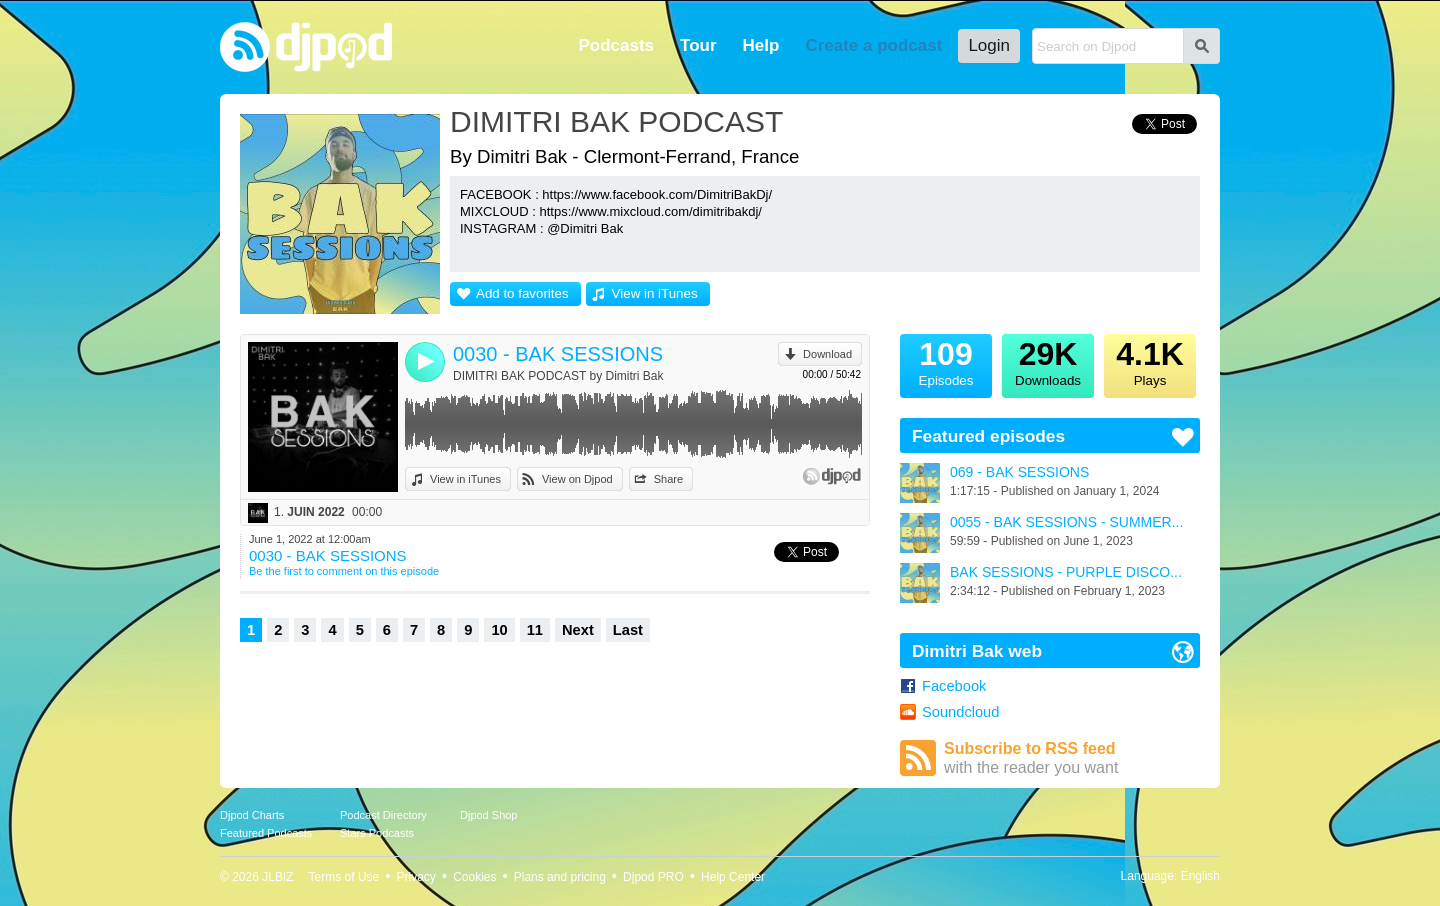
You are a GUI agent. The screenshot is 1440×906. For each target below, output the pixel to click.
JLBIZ (277, 877)
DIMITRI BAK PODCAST (616, 121)
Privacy (416, 877)
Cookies (474, 877)
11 (535, 630)
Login (989, 45)
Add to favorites (522, 293)
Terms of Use (344, 877)
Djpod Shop (489, 815)
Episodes (946, 361)
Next (578, 630)
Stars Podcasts (377, 833)
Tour (698, 45)
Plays (1150, 361)
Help (761, 45)
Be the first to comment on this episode (344, 571)
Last (628, 630)
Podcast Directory (383, 815)
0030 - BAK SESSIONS (558, 354)
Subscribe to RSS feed (1072, 758)
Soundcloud (960, 712)
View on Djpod (577, 479)
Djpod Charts (252, 815)
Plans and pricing (560, 877)
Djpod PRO (653, 877)
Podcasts (616, 45)
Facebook (954, 686)
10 (499, 630)
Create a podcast (873, 45)
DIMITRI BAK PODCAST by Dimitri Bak (558, 376)
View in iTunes (655, 293)
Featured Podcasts (266, 833)
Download (827, 354)
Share (668, 479)
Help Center (733, 877)
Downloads (1048, 361)
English (1200, 876)
